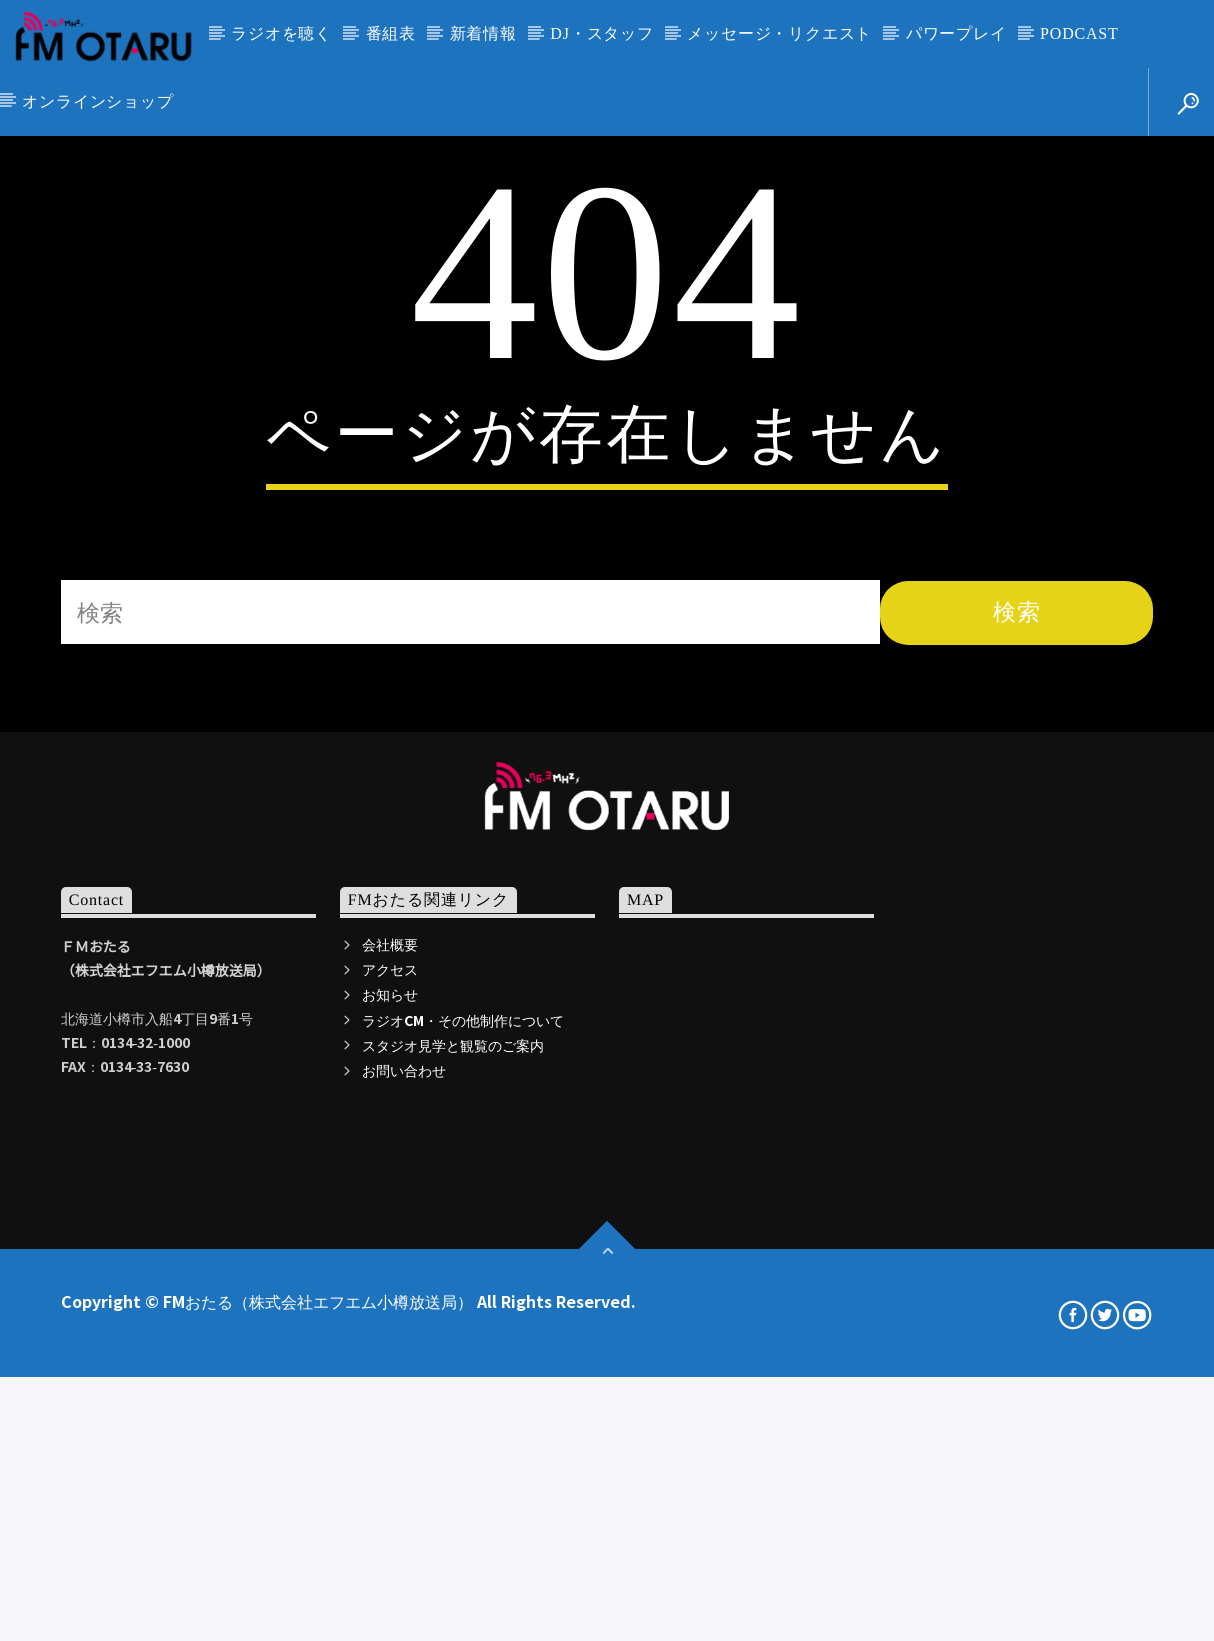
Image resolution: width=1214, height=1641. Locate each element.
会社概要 (390, 1371)
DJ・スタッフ (601, 33)
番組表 (391, 33)
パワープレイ (956, 33)
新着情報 (483, 33)
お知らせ (390, 1421)
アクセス (390, 1396)
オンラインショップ (97, 101)
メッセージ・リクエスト (779, 33)
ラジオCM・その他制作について (463, 1447)
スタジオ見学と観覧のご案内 (453, 1472)
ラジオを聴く (281, 33)
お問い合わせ (404, 1497)
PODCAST (1079, 33)
